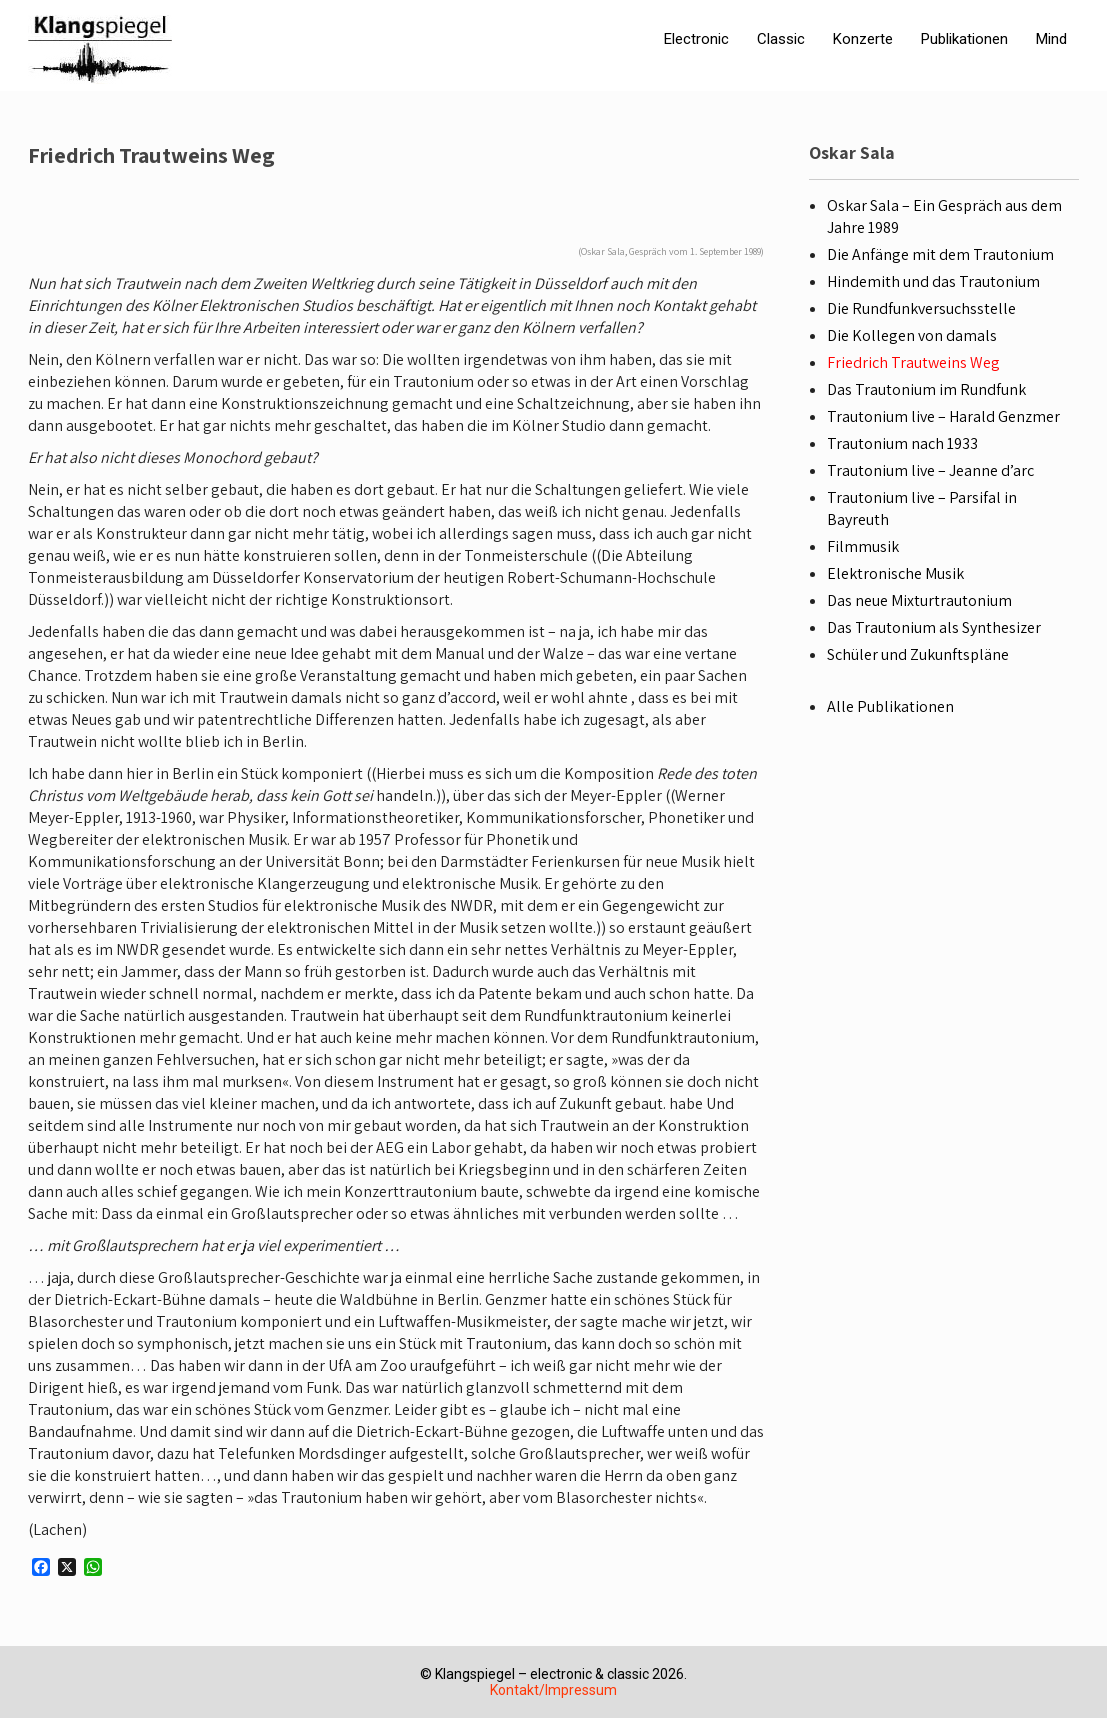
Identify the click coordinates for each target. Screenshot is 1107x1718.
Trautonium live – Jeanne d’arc (930, 470)
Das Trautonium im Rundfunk (926, 389)
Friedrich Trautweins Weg (913, 362)
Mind (1051, 39)
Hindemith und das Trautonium (933, 281)
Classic (781, 39)
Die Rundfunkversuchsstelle (921, 308)
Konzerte (863, 39)
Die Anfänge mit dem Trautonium (940, 254)
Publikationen (964, 39)
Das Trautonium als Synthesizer (934, 627)
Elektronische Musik (895, 573)
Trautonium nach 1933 (902, 443)
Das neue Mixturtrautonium (919, 600)
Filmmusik (863, 546)
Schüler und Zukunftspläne (918, 654)
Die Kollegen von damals (912, 335)
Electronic (696, 39)
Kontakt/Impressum (553, 1690)
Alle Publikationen (890, 706)
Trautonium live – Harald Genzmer (943, 416)
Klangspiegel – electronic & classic (542, 1674)
